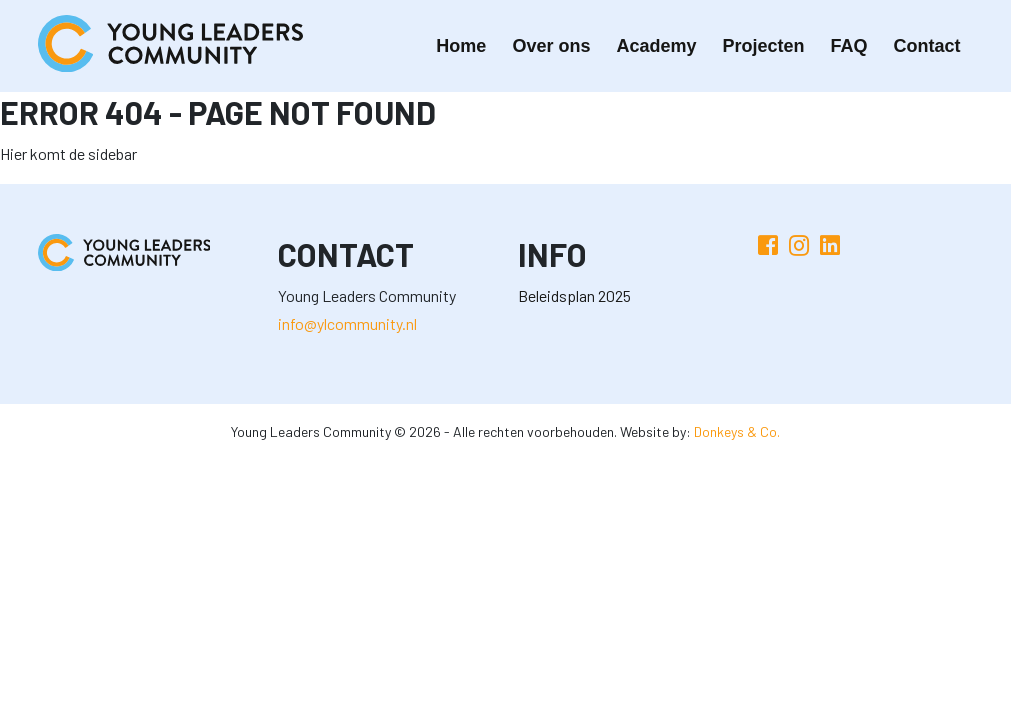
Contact (927, 46)
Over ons (551, 46)
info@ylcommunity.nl (347, 323)
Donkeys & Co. (737, 431)
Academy (656, 46)
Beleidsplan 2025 (574, 295)
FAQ (848, 46)
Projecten (763, 46)
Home (461, 46)
